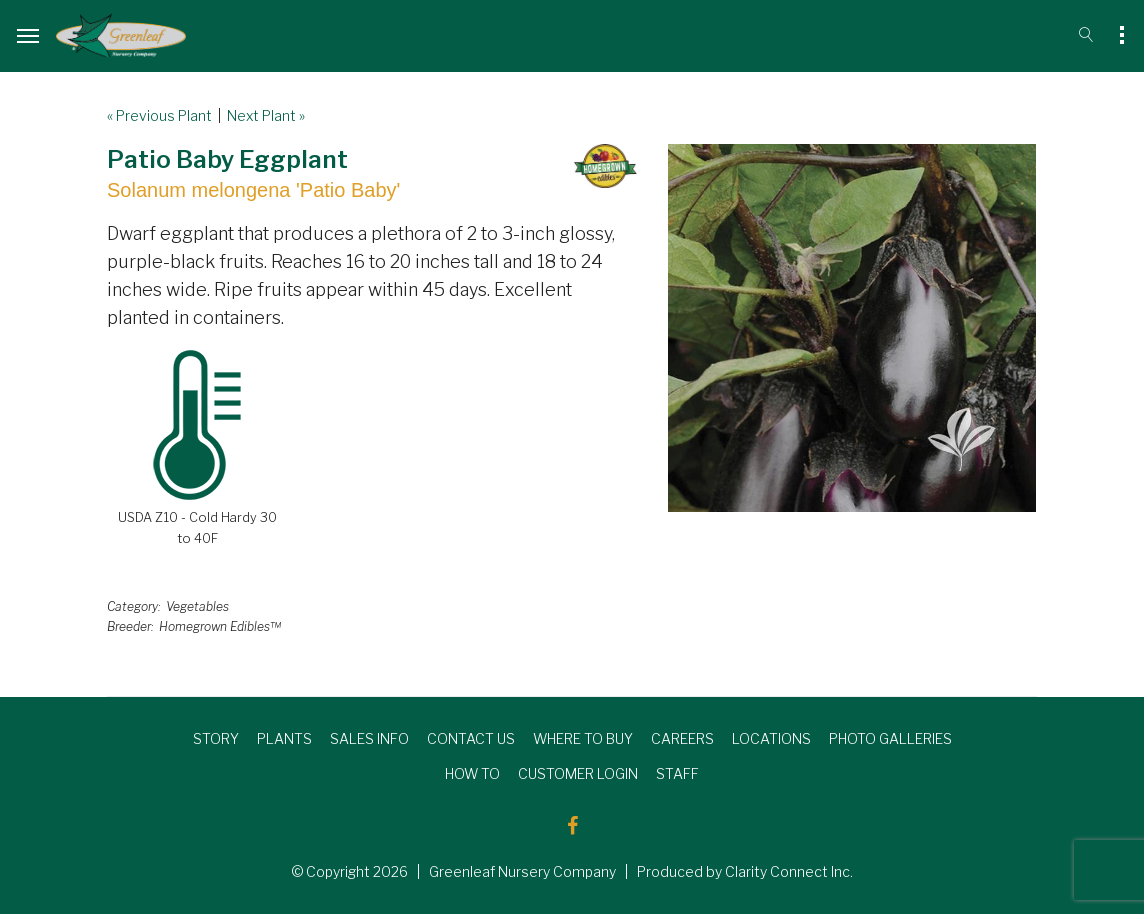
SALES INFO (369, 738)
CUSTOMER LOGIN (578, 773)
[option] (852, 328)
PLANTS (284, 738)
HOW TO (472, 773)
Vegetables (197, 606)
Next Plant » (266, 115)
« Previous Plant (159, 115)
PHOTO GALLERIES (890, 738)
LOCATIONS (771, 738)
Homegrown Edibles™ (220, 626)
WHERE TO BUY (583, 738)
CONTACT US (471, 738)
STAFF (677, 773)
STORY (216, 738)
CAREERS (682, 738)
